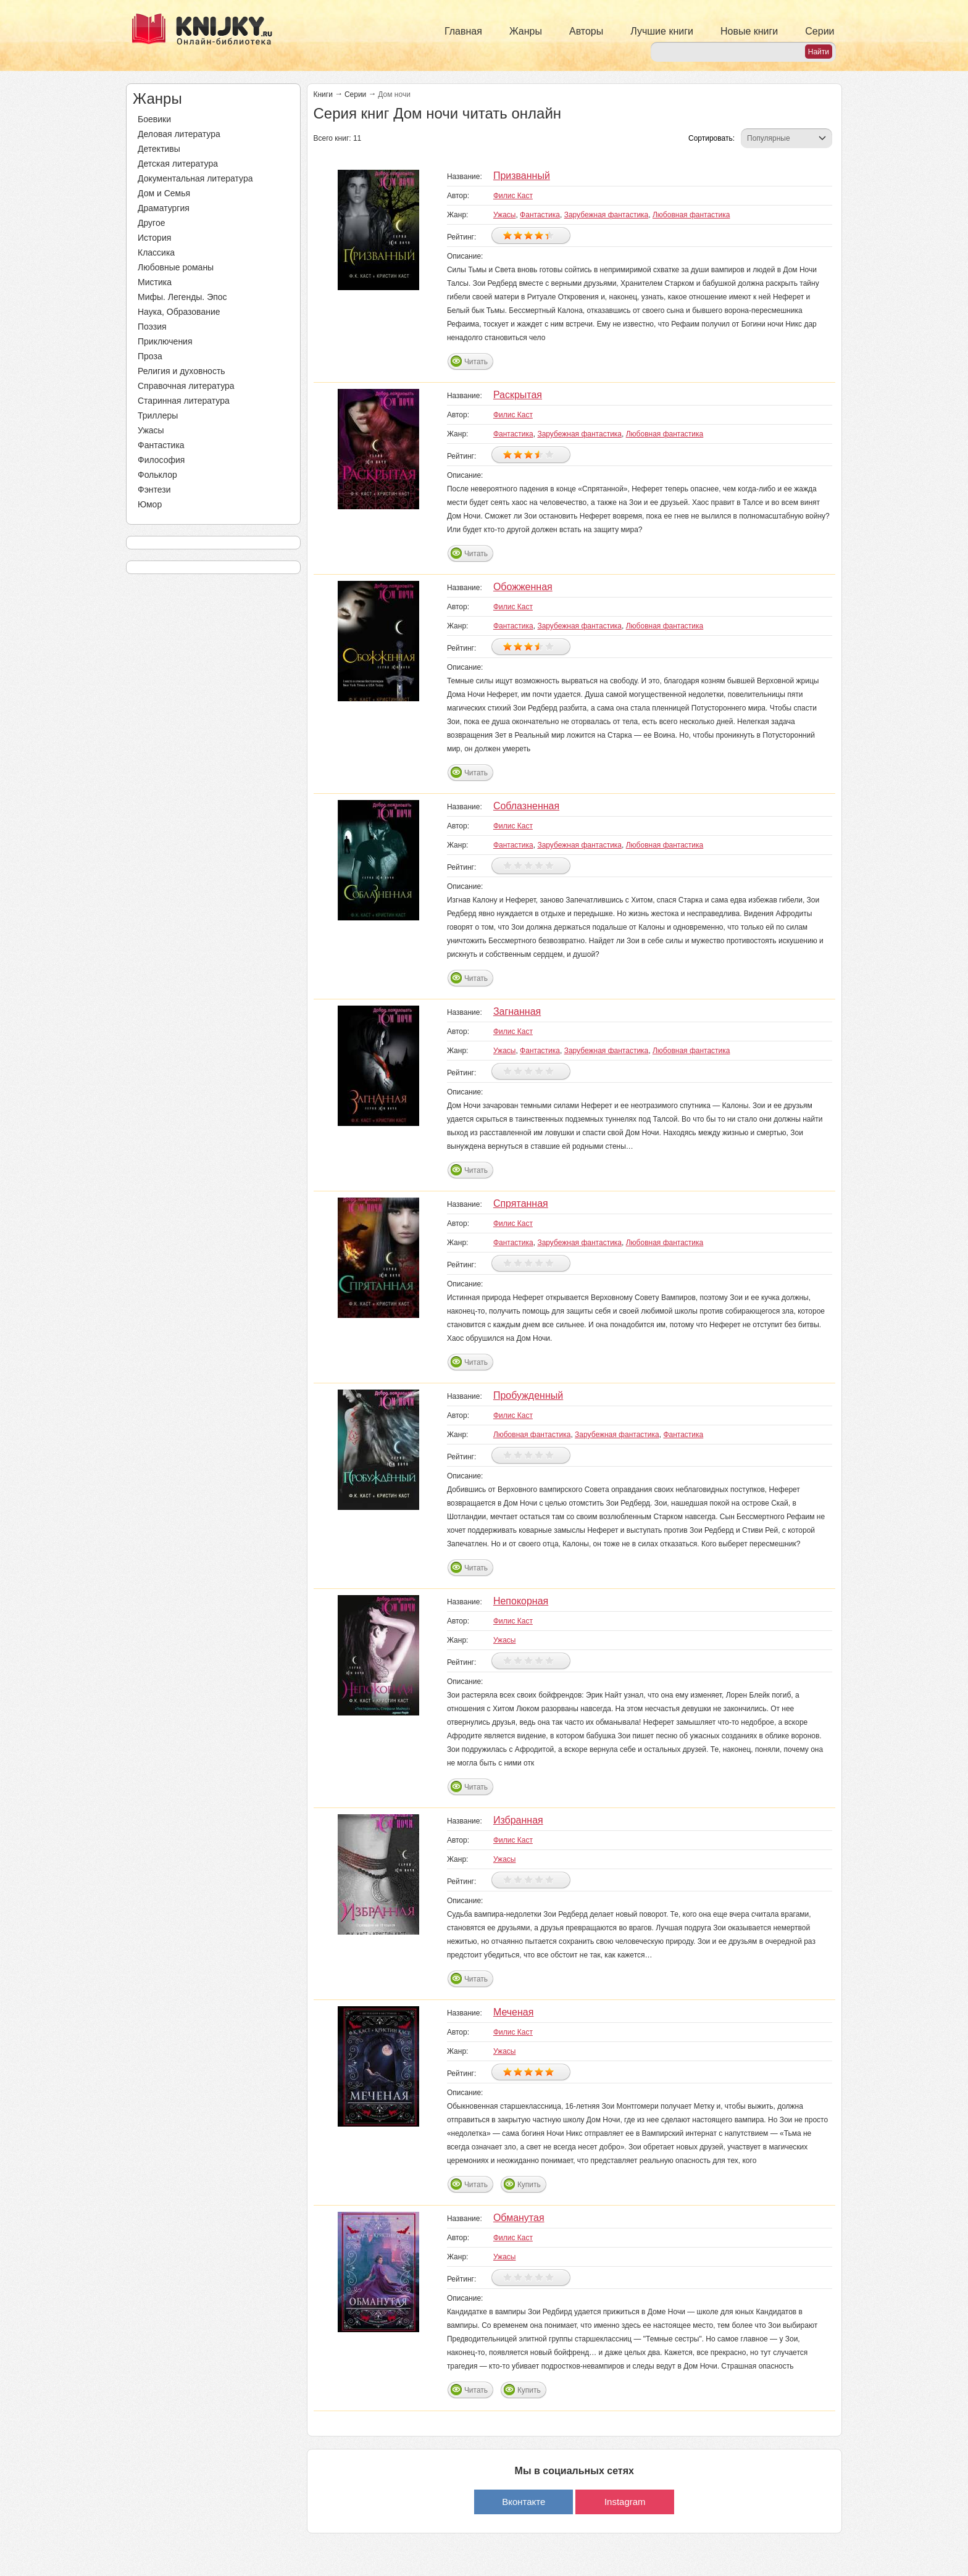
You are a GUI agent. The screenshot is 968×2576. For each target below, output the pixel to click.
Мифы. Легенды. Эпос (182, 297)
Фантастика (161, 445)
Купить (529, 2184)
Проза (150, 356)
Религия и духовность (181, 371)
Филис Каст (513, 195)
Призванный (521, 175)
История (154, 238)
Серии (819, 31)
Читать (476, 361)
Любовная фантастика (691, 214)
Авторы (586, 31)
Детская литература (178, 164)
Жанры (525, 31)
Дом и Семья (164, 193)
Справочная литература (186, 386)
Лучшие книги (661, 31)
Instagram (625, 2501)
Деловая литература (179, 134)
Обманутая (518, 2217)
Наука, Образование (179, 312)
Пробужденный (528, 1395)
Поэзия (152, 326)
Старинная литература (184, 401)
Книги (323, 94)
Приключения (165, 341)
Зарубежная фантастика (606, 214)
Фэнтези (154, 489)
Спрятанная (520, 1203)
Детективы (159, 149)
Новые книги (749, 31)
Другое (151, 223)
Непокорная (520, 1601)
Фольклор (157, 475)
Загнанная (517, 1011)
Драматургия (164, 208)
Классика (156, 252)
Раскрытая (517, 395)
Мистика (155, 282)
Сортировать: (711, 138)
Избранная (518, 1820)
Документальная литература (195, 178)
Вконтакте (523, 2501)
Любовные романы (176, 267)
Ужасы (151, 430)
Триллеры (158, 415)
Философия (161, 460)
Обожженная (523, 586)
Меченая (513, 2012)
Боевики (154, 119)
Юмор (150, 504)
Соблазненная (526, 806)
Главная (463, 31)
